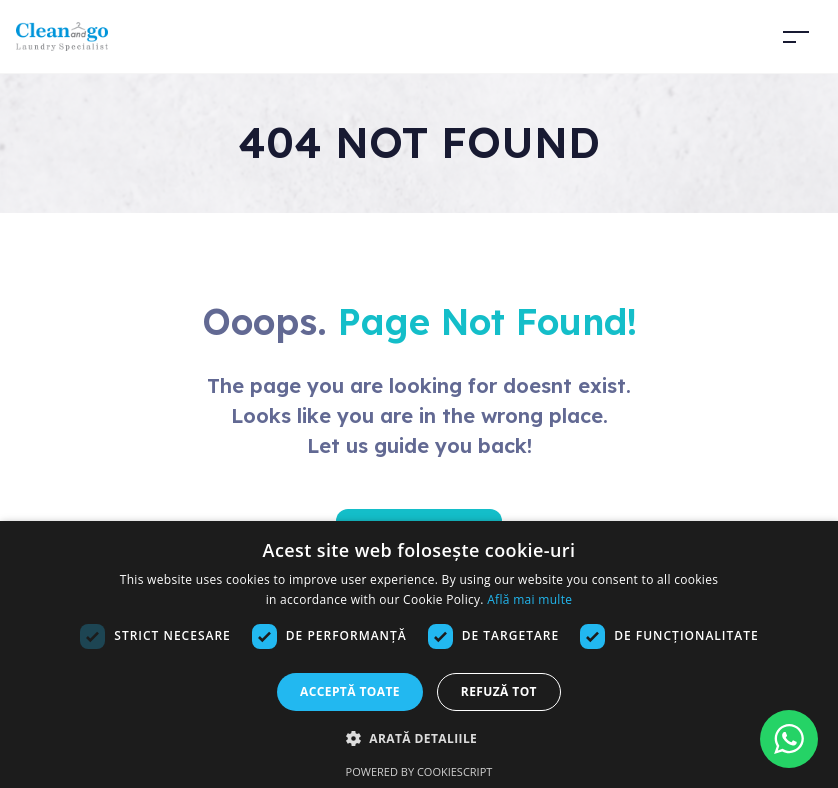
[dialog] (419, 654)
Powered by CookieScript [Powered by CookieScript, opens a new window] (419, 771)
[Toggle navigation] (796, 36)
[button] (419, 738)
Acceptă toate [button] (350, 691)
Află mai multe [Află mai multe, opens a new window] (529, 599)
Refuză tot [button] (499, 691)
